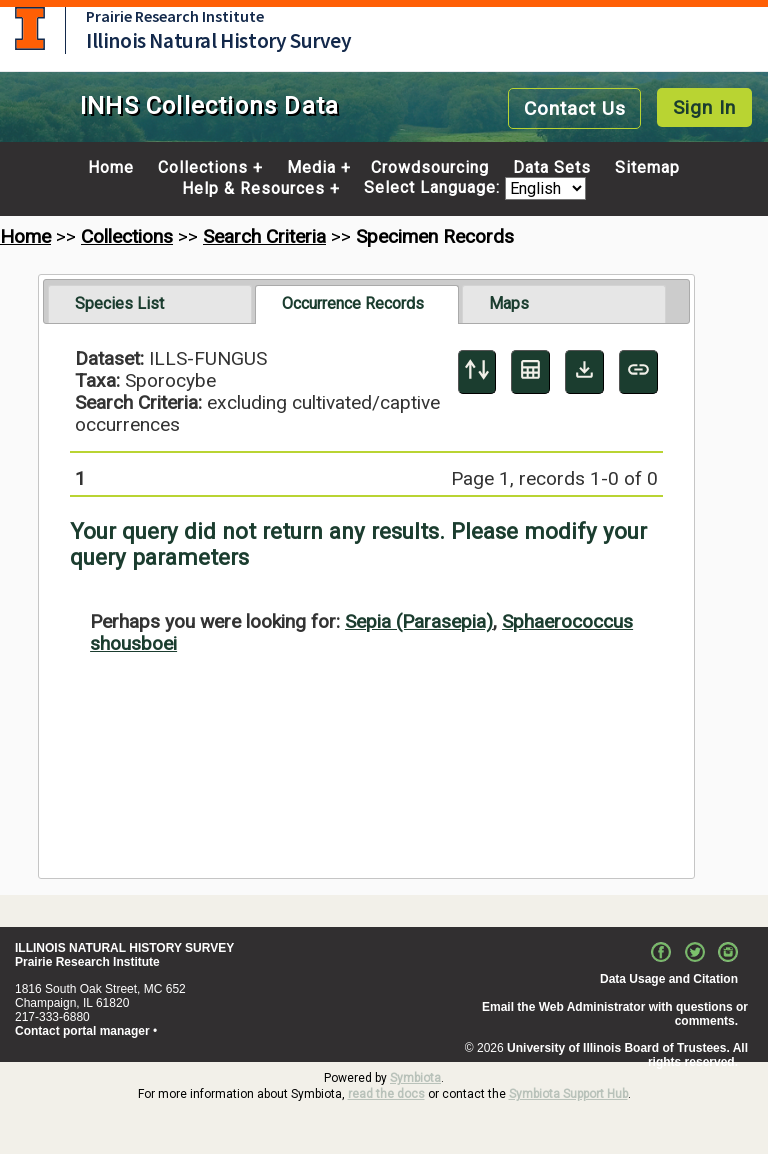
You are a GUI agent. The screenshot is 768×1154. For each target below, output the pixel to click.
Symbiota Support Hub (568, 1094)
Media (311, 168)
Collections (203, 168)
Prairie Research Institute (175, 16)
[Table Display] (530, 372)
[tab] (150, 304)
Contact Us (575, 108)
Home (111, 168)
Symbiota (415, 1078)
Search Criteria (264, 236)
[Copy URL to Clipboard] (638, 372)
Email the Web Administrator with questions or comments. (615, 1014)
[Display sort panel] (477, 372)
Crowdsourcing (430, 168)
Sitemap (647, 168)
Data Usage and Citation (669, 979)
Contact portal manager (82, 1031)
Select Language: (434, 188)
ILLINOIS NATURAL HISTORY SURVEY (124, 948)
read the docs (386, 1094)
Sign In (704, 107)
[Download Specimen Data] (584, 372)
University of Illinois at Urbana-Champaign (30, 28)
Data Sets (552, 168)
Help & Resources (253, 189)
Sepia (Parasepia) (419, 621)
